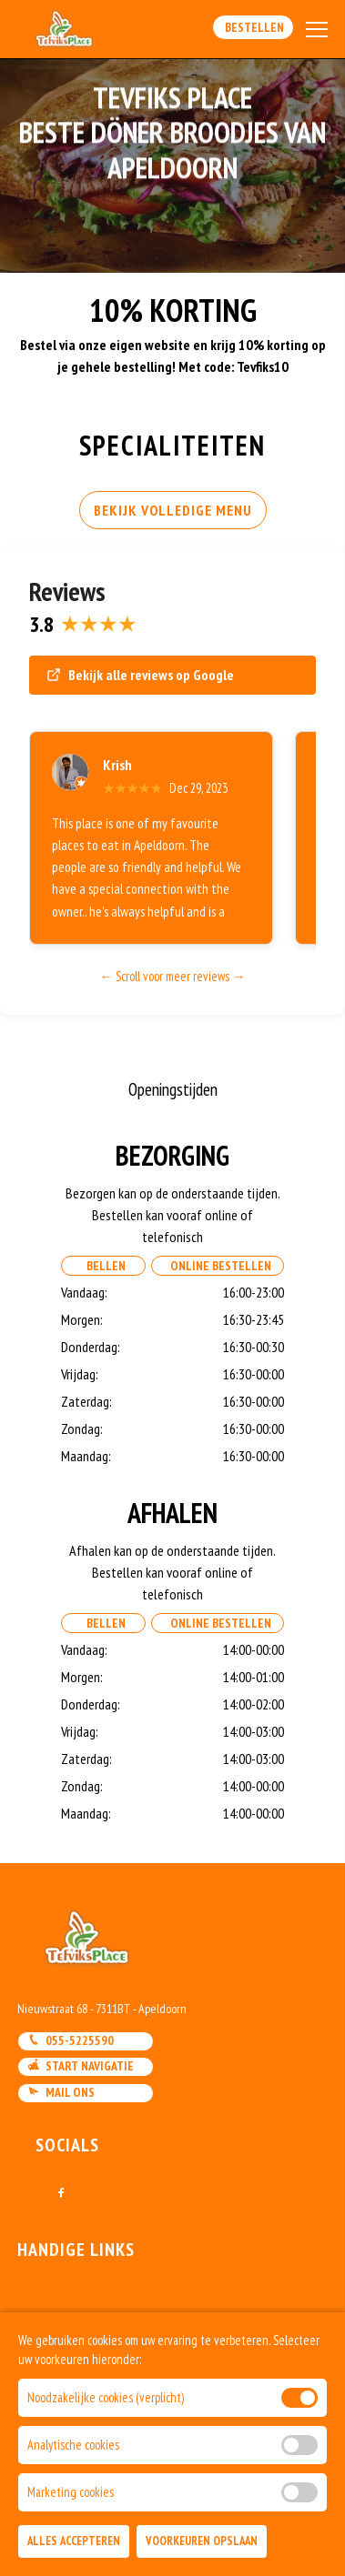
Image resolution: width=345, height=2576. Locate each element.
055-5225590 (70, 2040)
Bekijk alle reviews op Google (140, 675)
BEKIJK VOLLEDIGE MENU (173, 510)
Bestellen (253, 27)
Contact (42, 2318)
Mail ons (61, 2092)
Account (43, 2365)
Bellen (103, 1266)
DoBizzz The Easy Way (78, 2493)
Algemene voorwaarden (86, 2389)
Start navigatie (80, 2066)
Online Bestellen (218, 1266)
